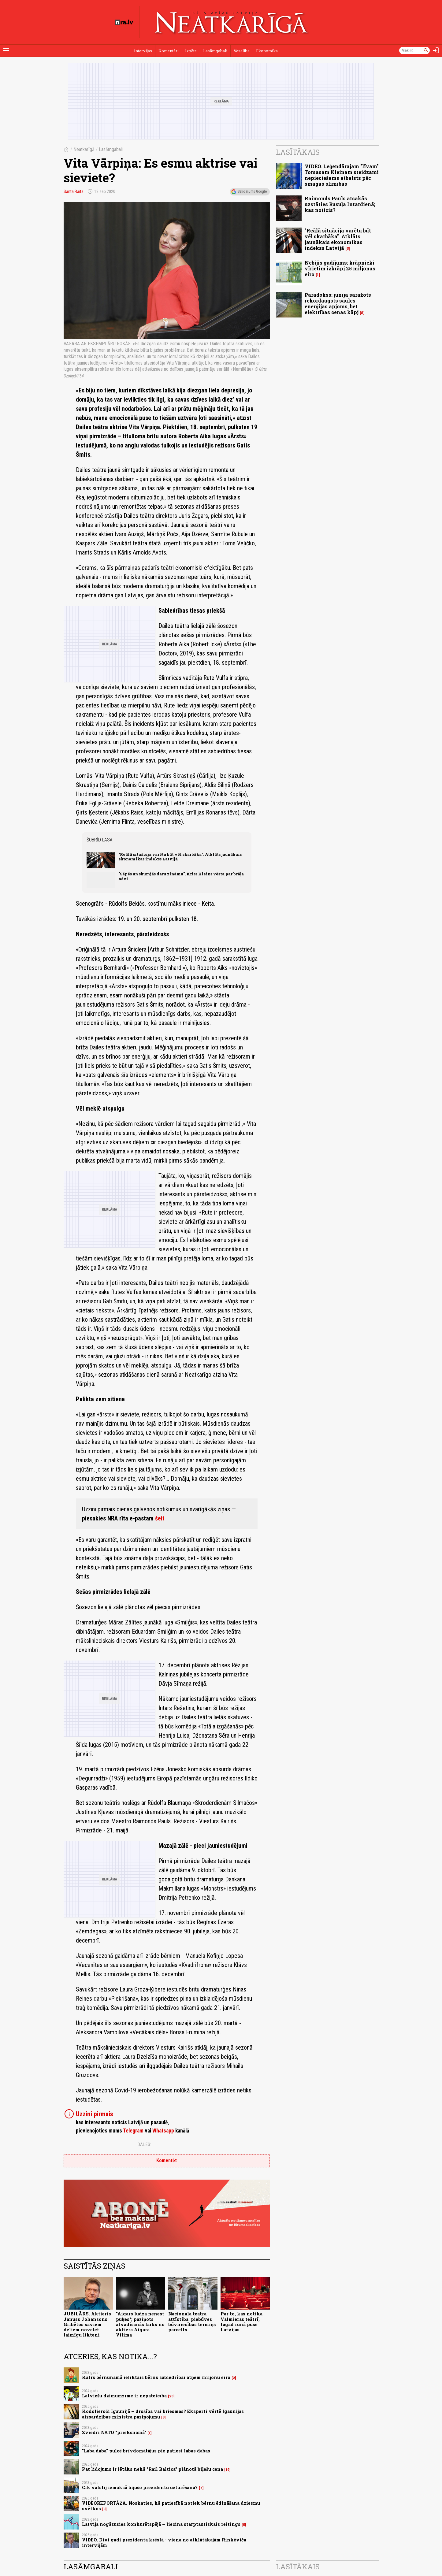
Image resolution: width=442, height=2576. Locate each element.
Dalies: (144, 2144)
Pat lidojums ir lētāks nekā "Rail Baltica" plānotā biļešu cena (152, 2469)
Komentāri (168, 50)
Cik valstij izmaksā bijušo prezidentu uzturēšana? (140, 2487)
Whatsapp (163, 2131)
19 (227, 2469)
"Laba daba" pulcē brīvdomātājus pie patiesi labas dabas (146, 2451)
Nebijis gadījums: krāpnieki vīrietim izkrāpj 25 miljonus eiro (340, 268)
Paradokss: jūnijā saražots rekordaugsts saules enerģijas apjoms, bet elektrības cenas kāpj (338, 303)
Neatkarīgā (84, 149)
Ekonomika (267, 50)
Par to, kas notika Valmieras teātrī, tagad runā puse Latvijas (241, 2322)
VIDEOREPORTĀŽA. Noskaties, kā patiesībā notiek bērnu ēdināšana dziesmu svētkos (171, 2505)
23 (171, 2396)
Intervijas (143, 50)
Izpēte (191, 50)
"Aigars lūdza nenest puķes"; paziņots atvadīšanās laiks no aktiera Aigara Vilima (140, 2324)
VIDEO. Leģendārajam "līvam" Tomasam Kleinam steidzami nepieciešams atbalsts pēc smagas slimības (342, 175)
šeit (160, 1518)
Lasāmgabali (215, 50)
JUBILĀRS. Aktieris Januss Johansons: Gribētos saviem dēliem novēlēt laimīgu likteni (87, 2324)
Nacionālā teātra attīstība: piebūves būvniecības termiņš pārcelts (192, 2322)
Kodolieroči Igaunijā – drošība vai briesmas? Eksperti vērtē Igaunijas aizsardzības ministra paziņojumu (163, 2413)
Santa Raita (74, 191)
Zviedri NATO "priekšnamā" (114, 2432)
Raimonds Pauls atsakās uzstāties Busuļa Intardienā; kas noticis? (340, 204)
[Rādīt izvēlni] (6, 50)
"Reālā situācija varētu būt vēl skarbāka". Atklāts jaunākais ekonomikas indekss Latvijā (180, 856)
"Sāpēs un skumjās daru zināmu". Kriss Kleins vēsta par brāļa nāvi (181, 876)
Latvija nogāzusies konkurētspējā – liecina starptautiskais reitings (161, 2524)
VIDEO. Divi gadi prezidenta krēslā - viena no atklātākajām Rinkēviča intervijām (164, 2542)
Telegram (133, 2131)
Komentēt (166, 2160)
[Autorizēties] (436, 50)
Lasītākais (298, 152)
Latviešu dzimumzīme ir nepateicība (124, 2396)
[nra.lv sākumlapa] (124, 22)
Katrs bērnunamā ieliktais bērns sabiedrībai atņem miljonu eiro (156, 2377)
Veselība (242, 50)
